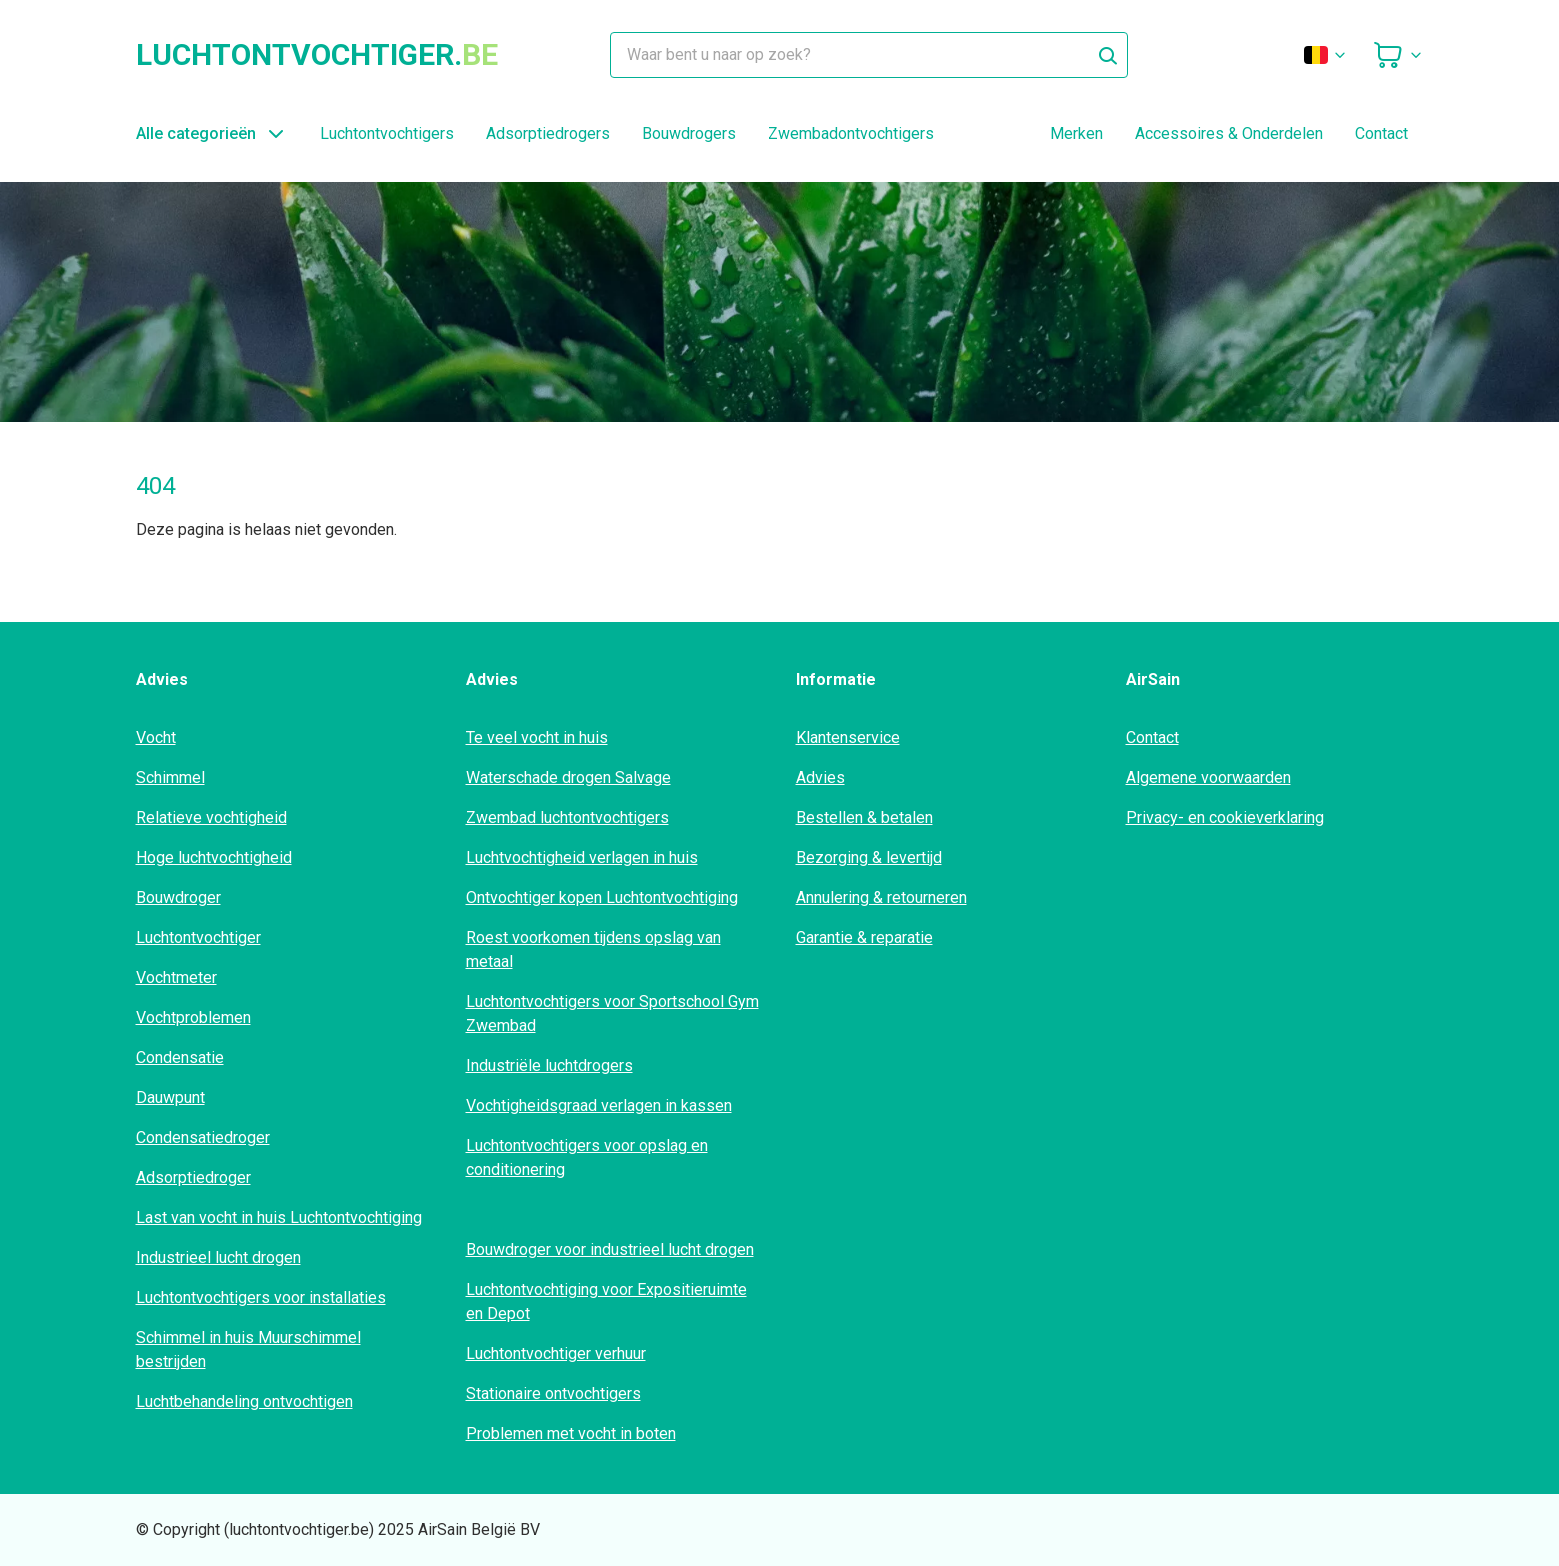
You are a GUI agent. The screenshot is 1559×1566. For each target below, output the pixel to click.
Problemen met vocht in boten (571, 1433)
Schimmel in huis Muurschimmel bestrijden (248, 1349)
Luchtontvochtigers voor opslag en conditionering (587, 1157)
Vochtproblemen (193, 1017)
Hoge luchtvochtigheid (214, 857)
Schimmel (170, 777)
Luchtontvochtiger (198, 937)
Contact (1381, 133)
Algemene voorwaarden (1208, 777)
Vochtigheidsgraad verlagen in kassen (599, 1105)
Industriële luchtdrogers (549, 1065)
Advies (820, 777)
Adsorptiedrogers (548, 133)
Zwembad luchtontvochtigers (567, 817)
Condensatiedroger (203, 1137)
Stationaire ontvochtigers (553, 1393)
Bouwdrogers (689, 133)
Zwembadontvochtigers (851, 133)
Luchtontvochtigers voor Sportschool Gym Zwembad (612, 1013)
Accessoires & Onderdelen (1229, 133)
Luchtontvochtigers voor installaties (261, 1297)
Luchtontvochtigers (387, 133)
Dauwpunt (170, 1097)
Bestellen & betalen (864, 817)
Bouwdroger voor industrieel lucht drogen (610, 1249)
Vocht (156, 737)
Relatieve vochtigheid (211, 817)
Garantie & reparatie (864, 937)
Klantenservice (848, 737)
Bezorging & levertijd (869, 857)
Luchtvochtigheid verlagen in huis (582, 857)
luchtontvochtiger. (317, 55)
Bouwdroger (178, 897)
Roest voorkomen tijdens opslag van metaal (593, 949)
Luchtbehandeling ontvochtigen (244, 1401)
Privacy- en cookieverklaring (1225, 817)
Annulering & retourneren (881, 897)
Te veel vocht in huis (537, 737)
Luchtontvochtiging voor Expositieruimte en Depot (606, 1301)
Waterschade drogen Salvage (568, 777)
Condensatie (180, 1057)
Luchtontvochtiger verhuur (556, 1353)
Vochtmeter (176, 977)
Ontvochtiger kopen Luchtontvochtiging (602, 897)
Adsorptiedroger (193, 1177)
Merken (1076, 133)
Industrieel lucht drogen (218, 1257)
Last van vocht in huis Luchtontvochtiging (279, 1217)
